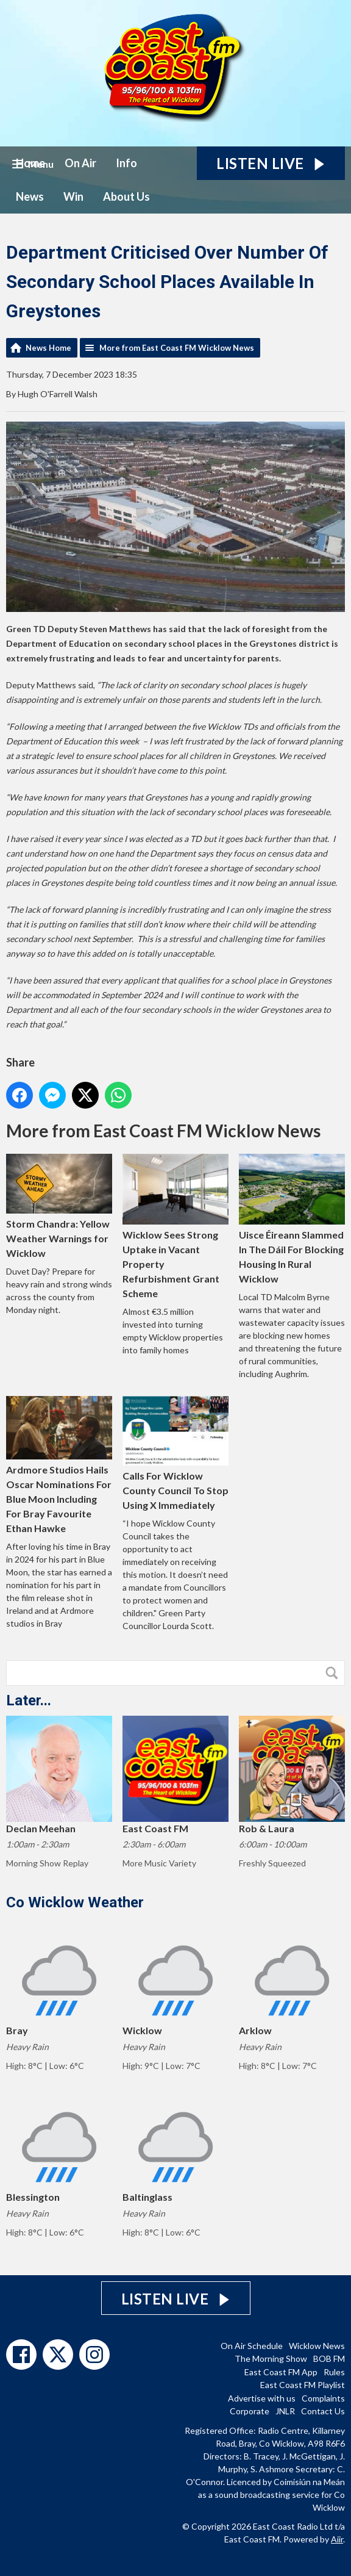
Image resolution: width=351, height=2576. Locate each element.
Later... (28, 1700)
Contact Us (323, 2411)
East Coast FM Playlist (302, 2385)
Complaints (323, 2398)
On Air (80, 163)
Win (73, 196)
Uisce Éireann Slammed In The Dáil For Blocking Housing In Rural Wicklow (292, 1219)
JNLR (285, 2411)
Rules (334, 2372)
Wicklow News (317, 2345)
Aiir (337, 2539)
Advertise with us (262, 2398)
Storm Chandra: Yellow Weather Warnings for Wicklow (59, 1206)
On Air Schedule (252, 2345)
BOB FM (329, 2358)
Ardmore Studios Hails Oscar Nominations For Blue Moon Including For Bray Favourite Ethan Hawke (59, 1465)
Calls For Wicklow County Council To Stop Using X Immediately (175, 1453)
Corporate (249, 2411)
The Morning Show (271, 2358)
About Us (126, 196)
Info (126, 163)
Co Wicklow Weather (75, 1902)
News (30, 196)
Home (30, 163)
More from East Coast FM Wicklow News (176, 348)
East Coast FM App (280, 2372)
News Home (48, 348)
